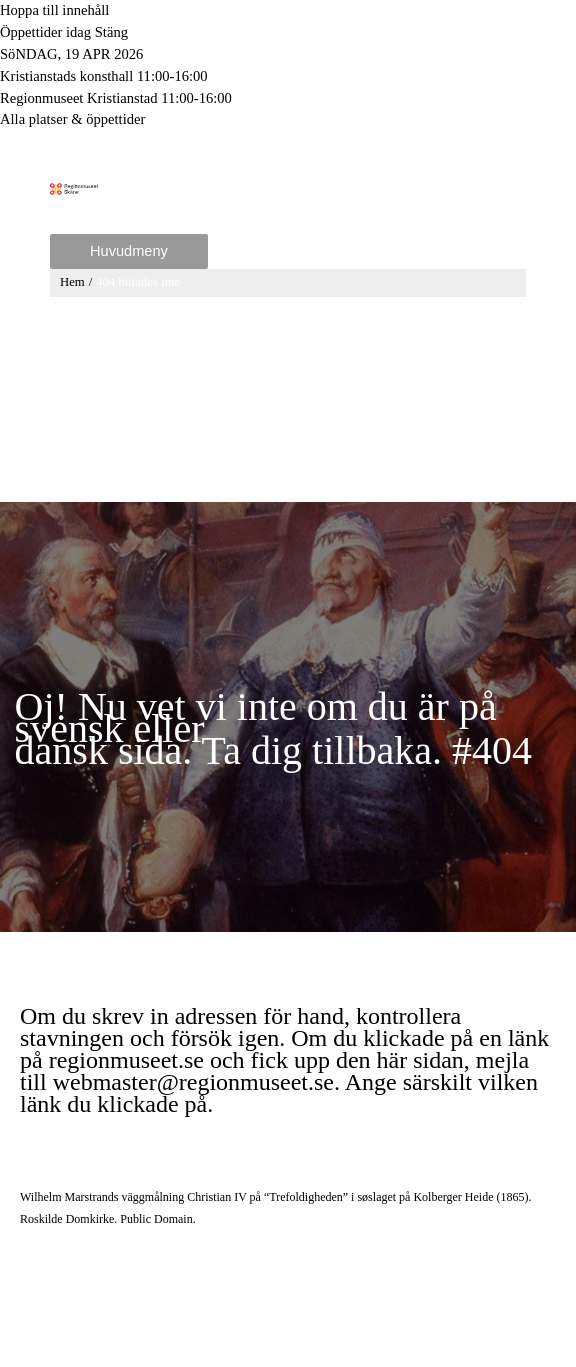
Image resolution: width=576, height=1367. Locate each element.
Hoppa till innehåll (54, 10)
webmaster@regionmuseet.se (193, 1089)
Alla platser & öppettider (72, 119)
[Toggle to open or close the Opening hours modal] (288, 33)
